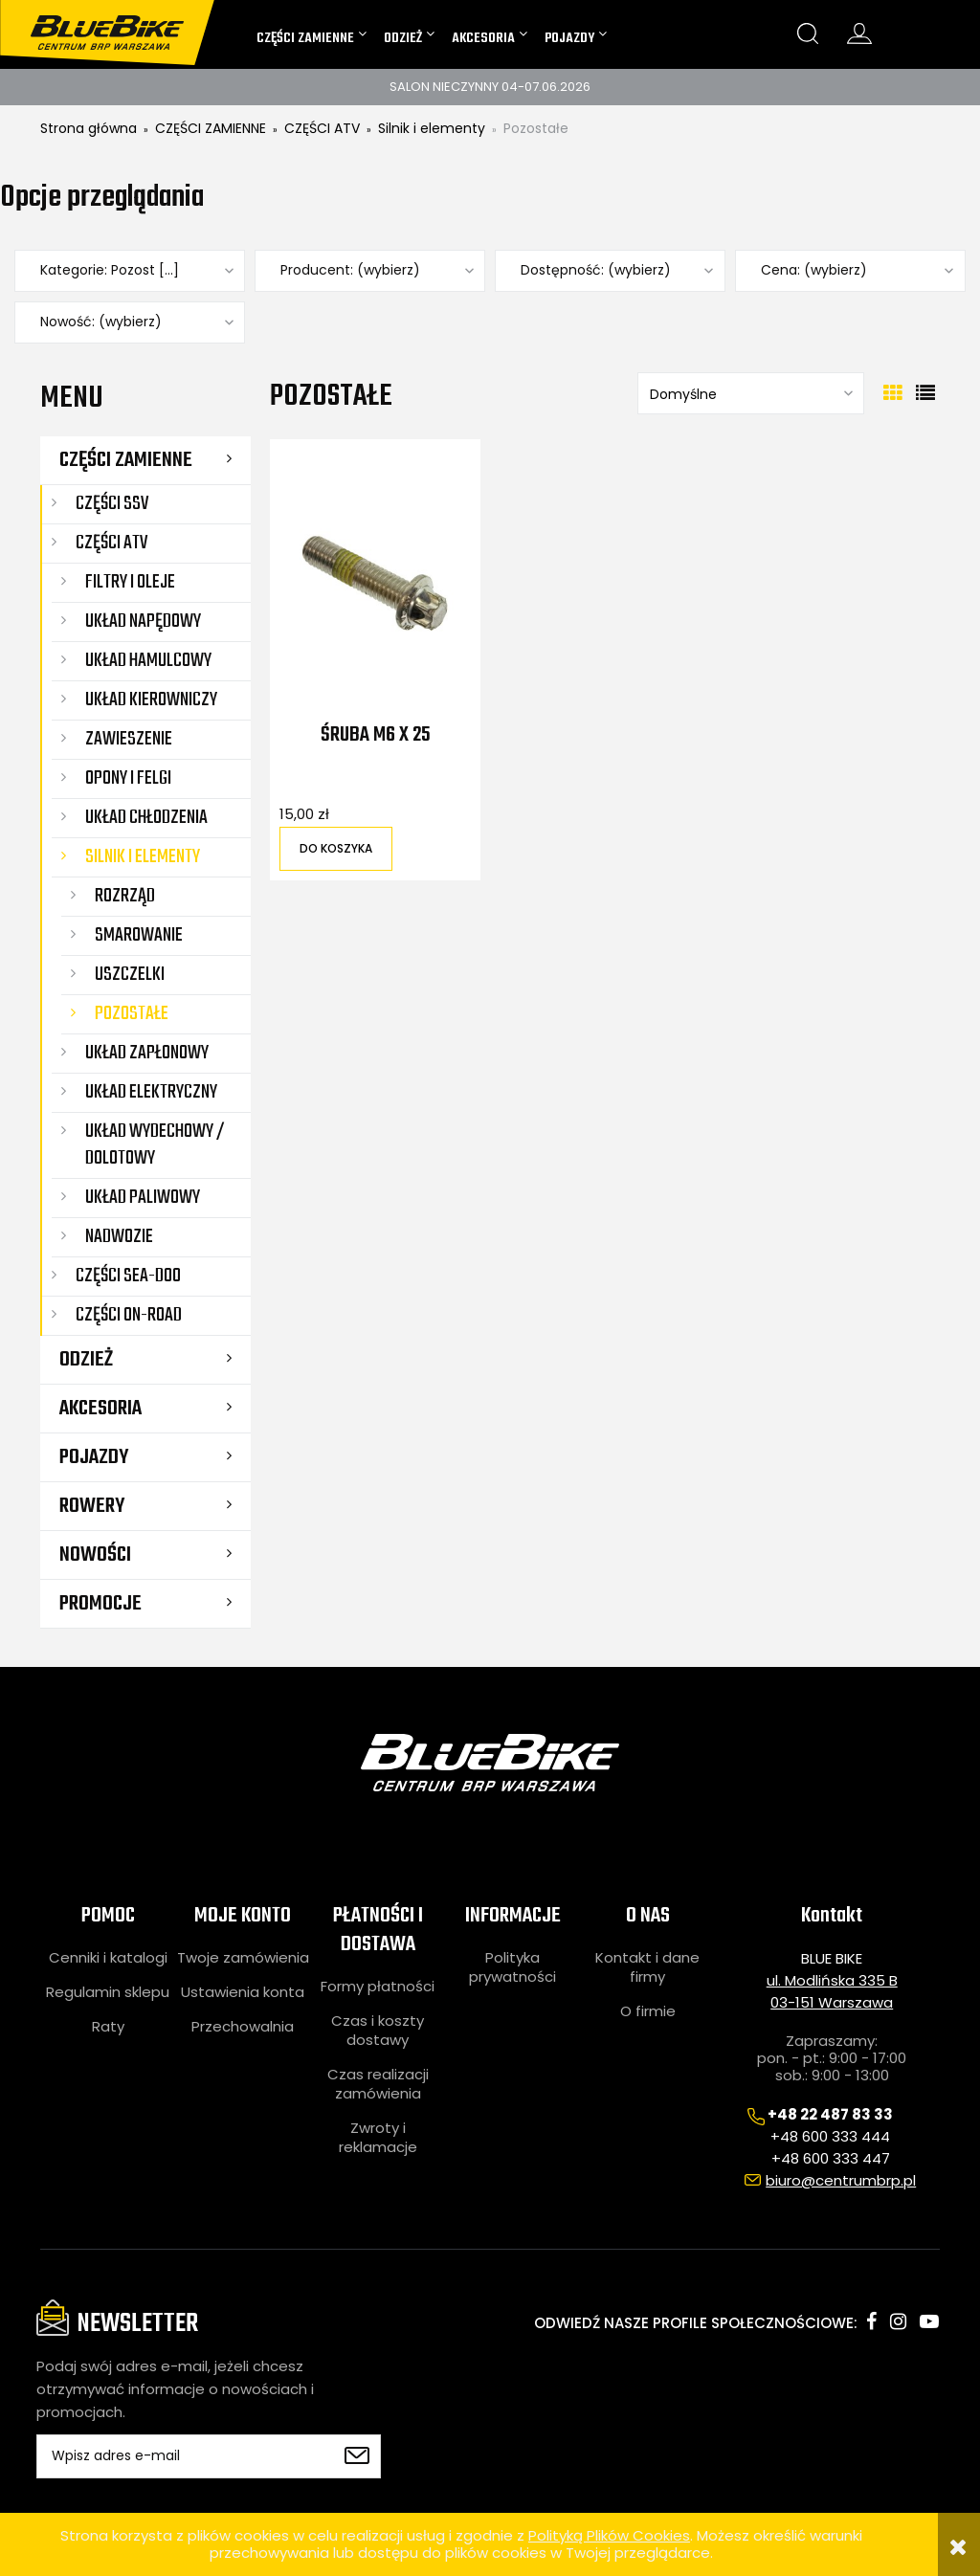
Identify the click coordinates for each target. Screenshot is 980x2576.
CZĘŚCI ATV (111, 543)
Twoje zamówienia (243, 1957)
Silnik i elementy (142, 857)
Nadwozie (119, 1237)
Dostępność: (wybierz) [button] (596, 270)
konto (859, 33)
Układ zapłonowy (147, 1053)
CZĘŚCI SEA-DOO (128, 1276)
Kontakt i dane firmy (647, 1967)
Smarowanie (139, 935)
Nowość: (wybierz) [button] (101, 322)
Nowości (95, 1555)
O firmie (648, 2011)
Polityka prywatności (512, 1967)
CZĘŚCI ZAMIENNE (125, 460)
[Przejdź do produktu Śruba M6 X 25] (375, 583)
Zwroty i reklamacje (378, 2138)
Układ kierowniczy (151, 700)
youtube (929, 2321)
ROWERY (91, 1506)
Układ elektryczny (151, 1092)
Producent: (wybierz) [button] (350, 270)
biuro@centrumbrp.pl (841, 2180)
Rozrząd (125, 896)
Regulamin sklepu (107, 1992)
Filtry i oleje (130, 582)
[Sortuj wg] (750, 393)
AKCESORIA (100, 1408)
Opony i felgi (128, 778)
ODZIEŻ (86, 1360)
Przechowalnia (242, 2026)
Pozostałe (131, 1014)
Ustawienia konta (242, 1992)
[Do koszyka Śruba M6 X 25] (335, 849)
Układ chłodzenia (146, 817)
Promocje (100, 1604)
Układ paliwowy (142, 1197)
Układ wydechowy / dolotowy (155, 1145)
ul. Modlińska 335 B (832, 1980)
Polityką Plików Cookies (609, 2535)
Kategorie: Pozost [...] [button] (109, 270)
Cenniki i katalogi (108, 1957)
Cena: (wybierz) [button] (814, 270)
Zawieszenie (128, 739)
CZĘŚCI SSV (112, 504)
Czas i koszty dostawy (377, 2030)
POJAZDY (93, 1457)
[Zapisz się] (357, 2456)
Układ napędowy (143, 621)
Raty (108, 2026)
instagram (898, 2321)
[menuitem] (311, 38)
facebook (871, 2321)
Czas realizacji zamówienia (378, 2084)
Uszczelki (130, 974)
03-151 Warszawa (831, 2002)
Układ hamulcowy (148, 661)
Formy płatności (377, 1986)
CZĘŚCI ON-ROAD (129, 1315)
